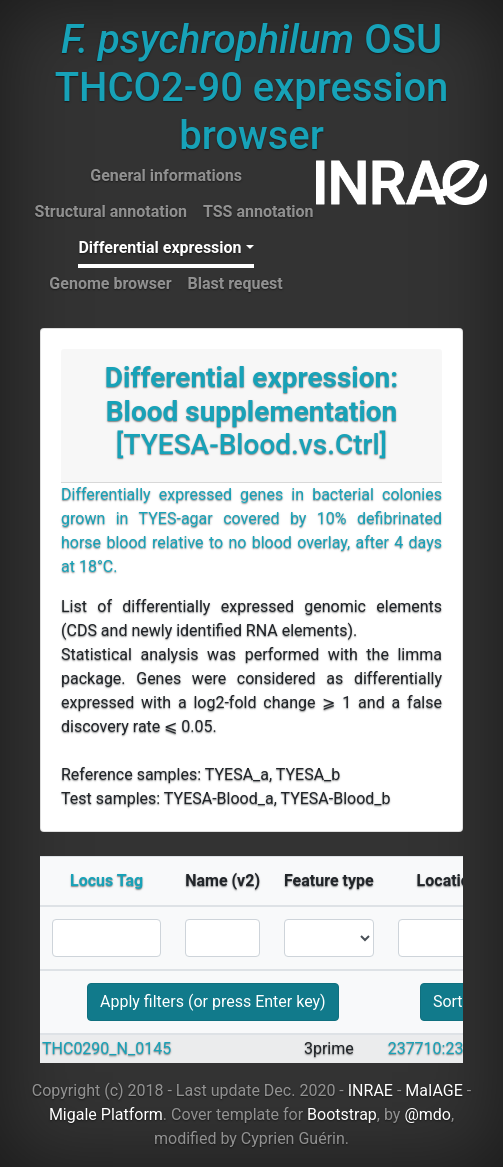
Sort (448, 1001)
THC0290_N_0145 (106, 1048)
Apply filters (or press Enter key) (213, 1001)
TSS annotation (258, 211)
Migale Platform (106, 1114)
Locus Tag (106, 880)
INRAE (370, 1090)
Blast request (235, 283)
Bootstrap (342, 1114)
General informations (166, 175)
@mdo (427, 1114)
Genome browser (110, 283)
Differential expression (159, 247)
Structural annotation (111, 211)
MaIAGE (434, 1090)
